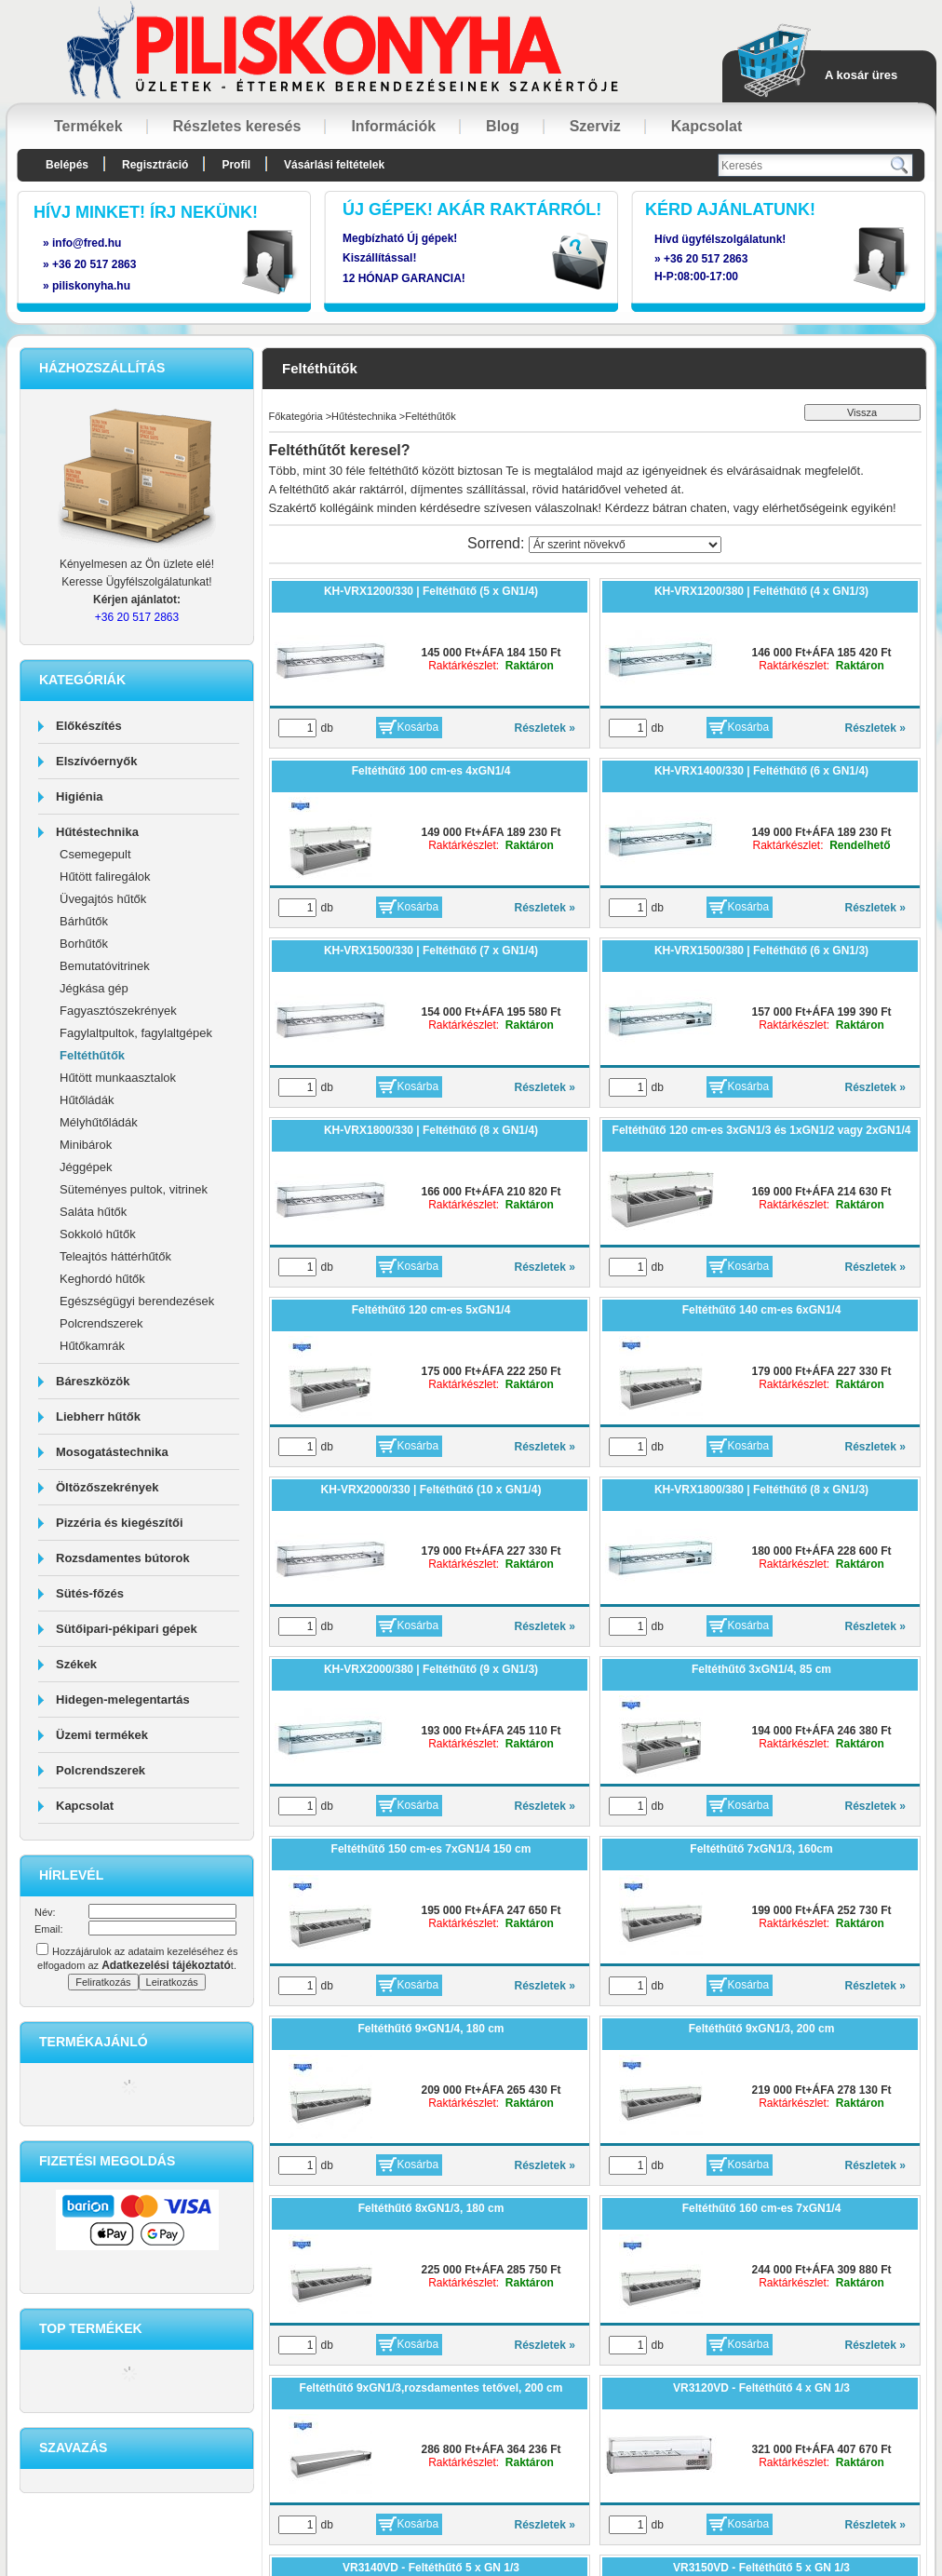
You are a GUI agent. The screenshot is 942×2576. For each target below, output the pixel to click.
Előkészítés (89, 726)
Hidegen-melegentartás (123, 1699)
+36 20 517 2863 (705, 258)
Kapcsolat (85, 1806)
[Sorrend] (625, 544)
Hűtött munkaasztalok (118, 1078)
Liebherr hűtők (98, 1416)
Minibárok (86, 1145)
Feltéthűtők (92, 1055)
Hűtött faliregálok (105, 876)
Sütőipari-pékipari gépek (126, 1629)
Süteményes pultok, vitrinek (134, 1189)
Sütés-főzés (90, 1593)
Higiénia (79, 796)
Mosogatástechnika (112, 1452)
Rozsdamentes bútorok (123, 1558)
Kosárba (418, 727)
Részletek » (545, 728)
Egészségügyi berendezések (137, 1301)
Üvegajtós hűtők (103, 899)
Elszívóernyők (96, 761)
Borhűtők (84, 944)
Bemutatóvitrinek (105, 966)
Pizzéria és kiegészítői (119, 1523)
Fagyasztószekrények (118, 1011)
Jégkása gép (94, 988)
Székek (76, 1664)
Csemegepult (95, 854)
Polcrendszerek (101, 1323)
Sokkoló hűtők (98, 1234)
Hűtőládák (87, 1100)
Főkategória (296, 416)
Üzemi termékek (102, 1735)
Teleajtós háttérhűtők (115, 1256)
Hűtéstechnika (97, 832)
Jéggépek (86, 1167)
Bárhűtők (84, 921)
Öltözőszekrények (107, 1487)
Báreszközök (92, 1381)
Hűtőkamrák (92, 1346)
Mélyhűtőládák (99, 1122)
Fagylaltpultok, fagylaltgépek (136, 1033)
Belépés (67, 164)
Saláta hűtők (93, 1212)
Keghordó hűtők (102, 1279)
